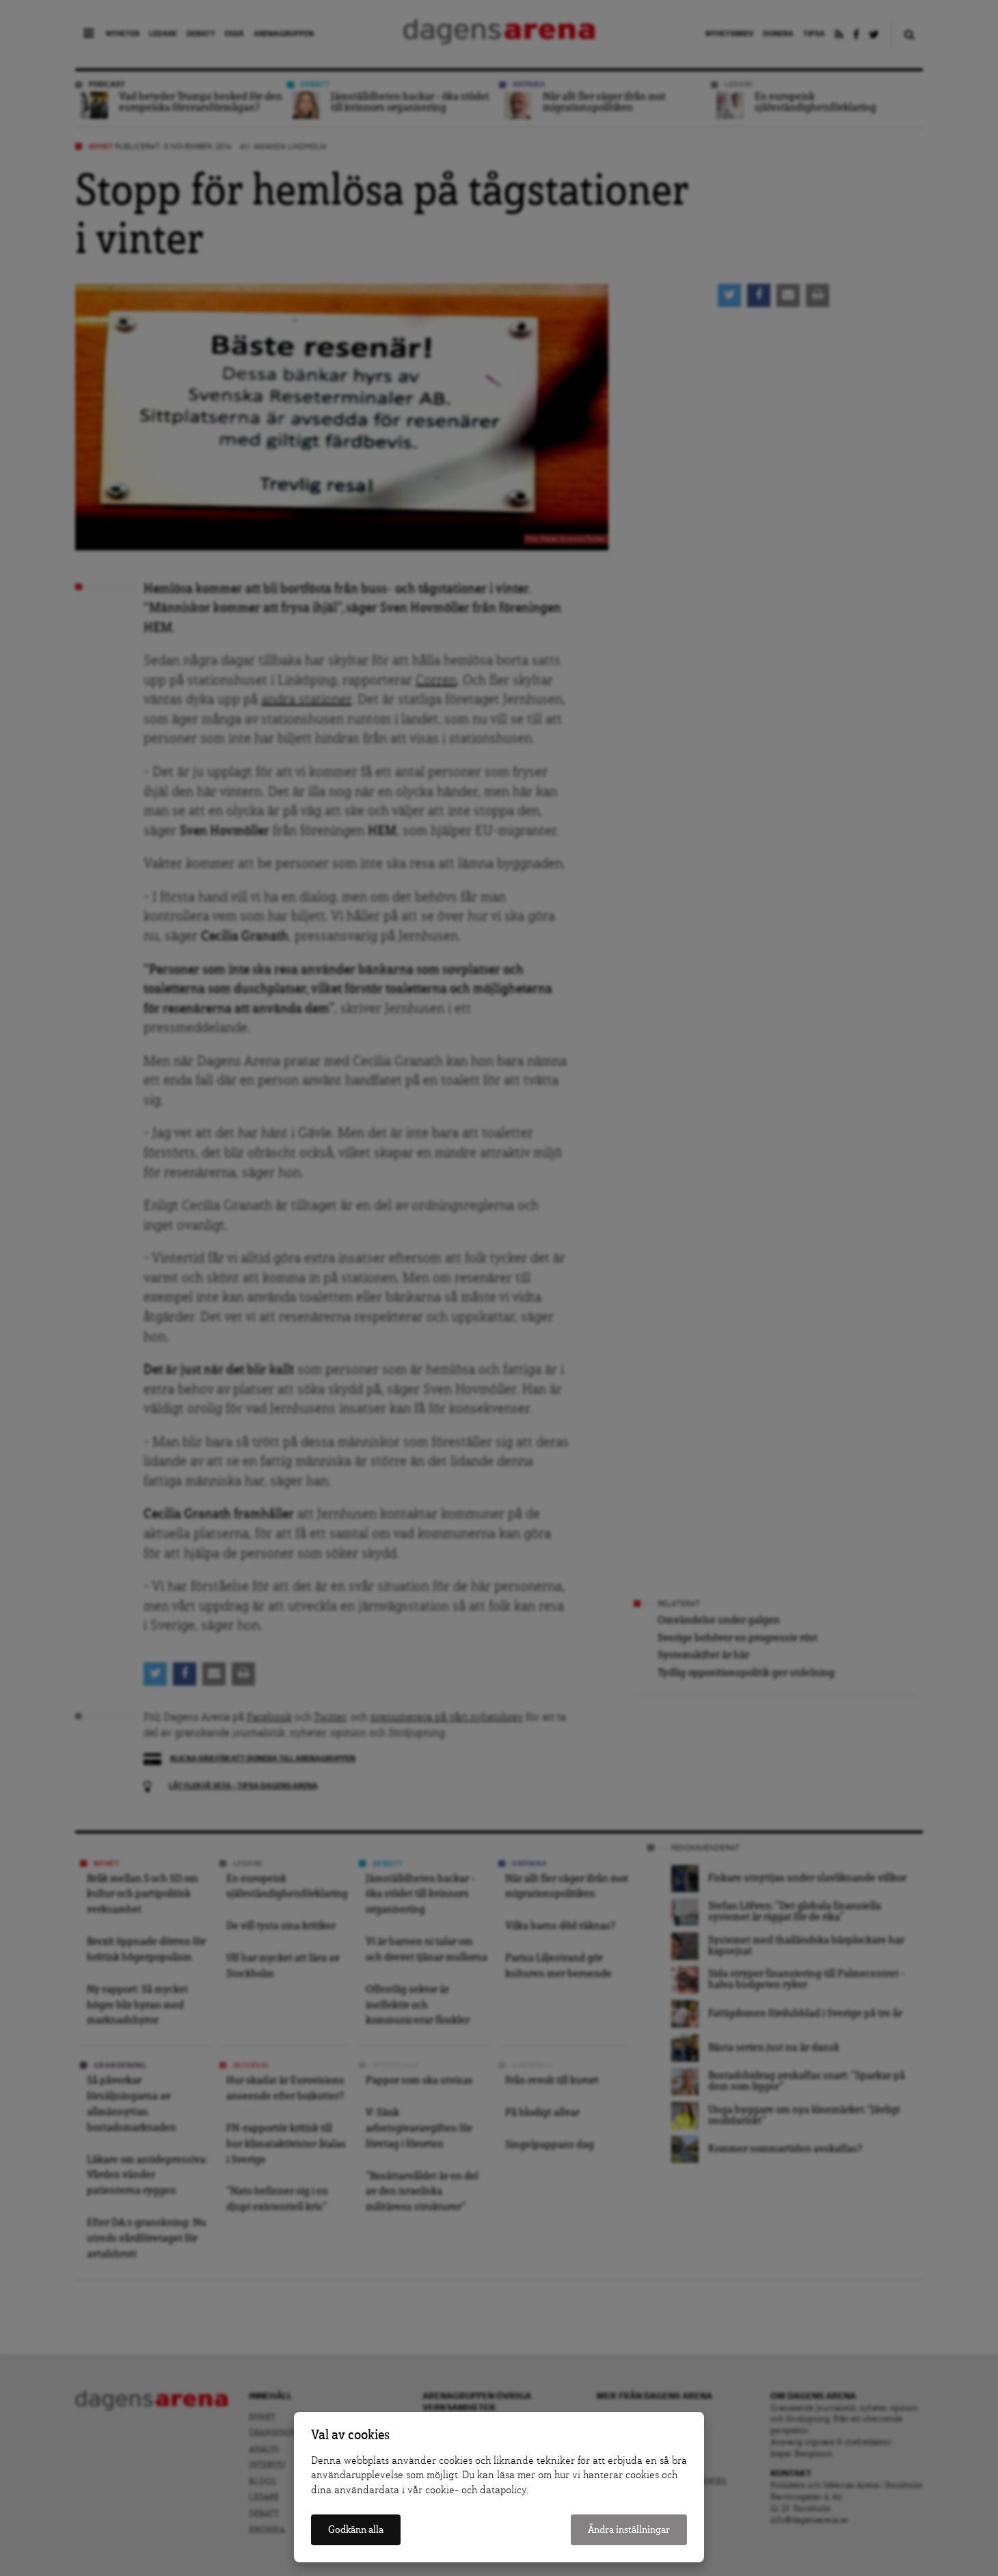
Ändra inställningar (629, 2530)
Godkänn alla (355, 2530)
